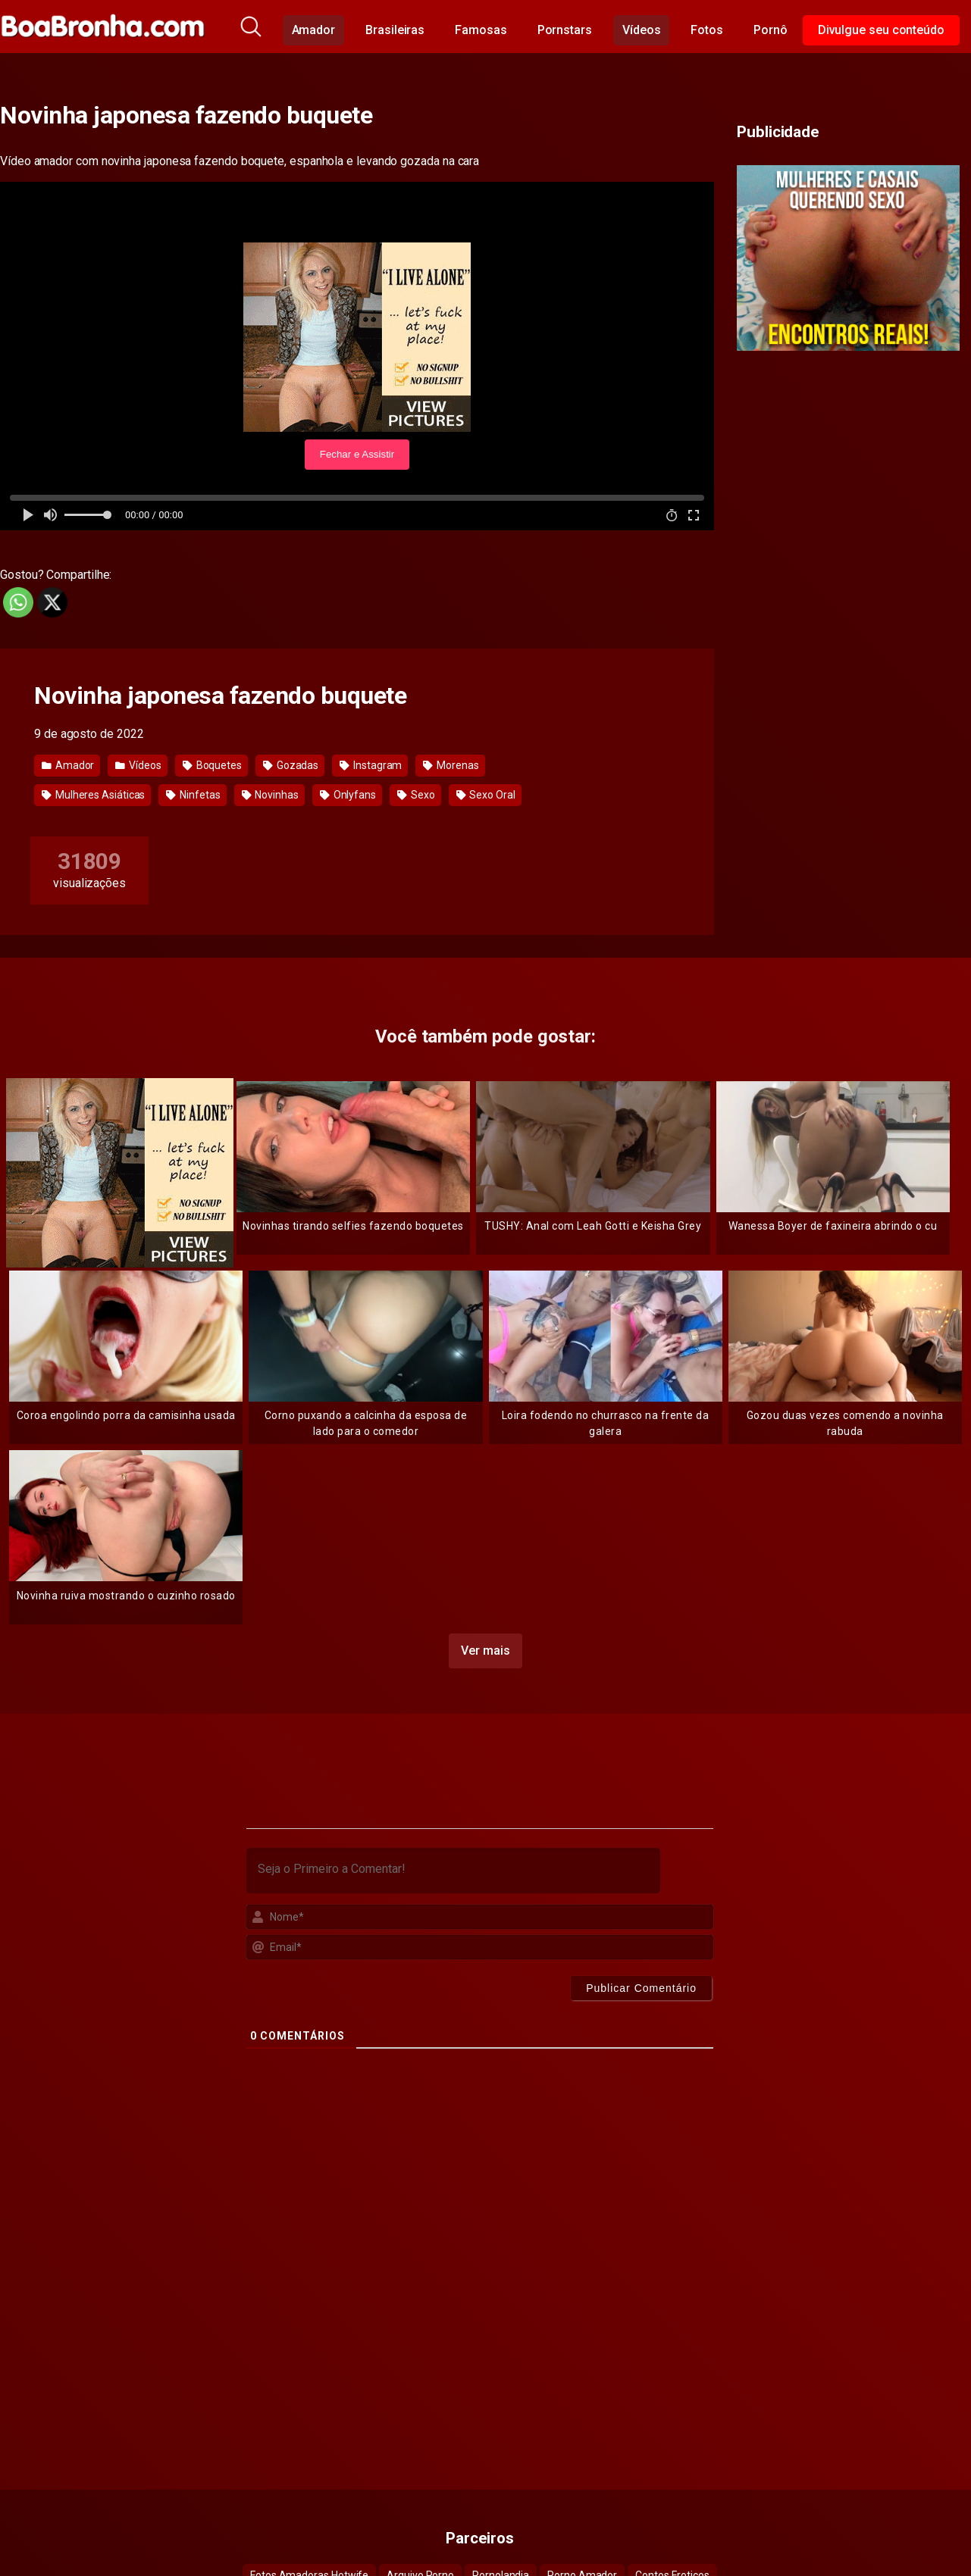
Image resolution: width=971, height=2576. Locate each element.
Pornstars (564, 30)
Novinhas (270, 795)
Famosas (480, 30)
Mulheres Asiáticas (93, 795)
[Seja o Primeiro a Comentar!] (453, 1870)
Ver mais (485, 1650)
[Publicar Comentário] (641, 1988)
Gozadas (290, 765)
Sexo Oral (485, 795)
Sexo (416, 795)
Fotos (707, 30)
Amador (314, 30)
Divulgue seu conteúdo (881, 30)
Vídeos (641, 30)
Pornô (770, 30)
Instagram (371, 765)
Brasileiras (394, 30)
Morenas (450, 765)
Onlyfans (348, 795)
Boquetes (212, 765)
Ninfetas (193, 795)
